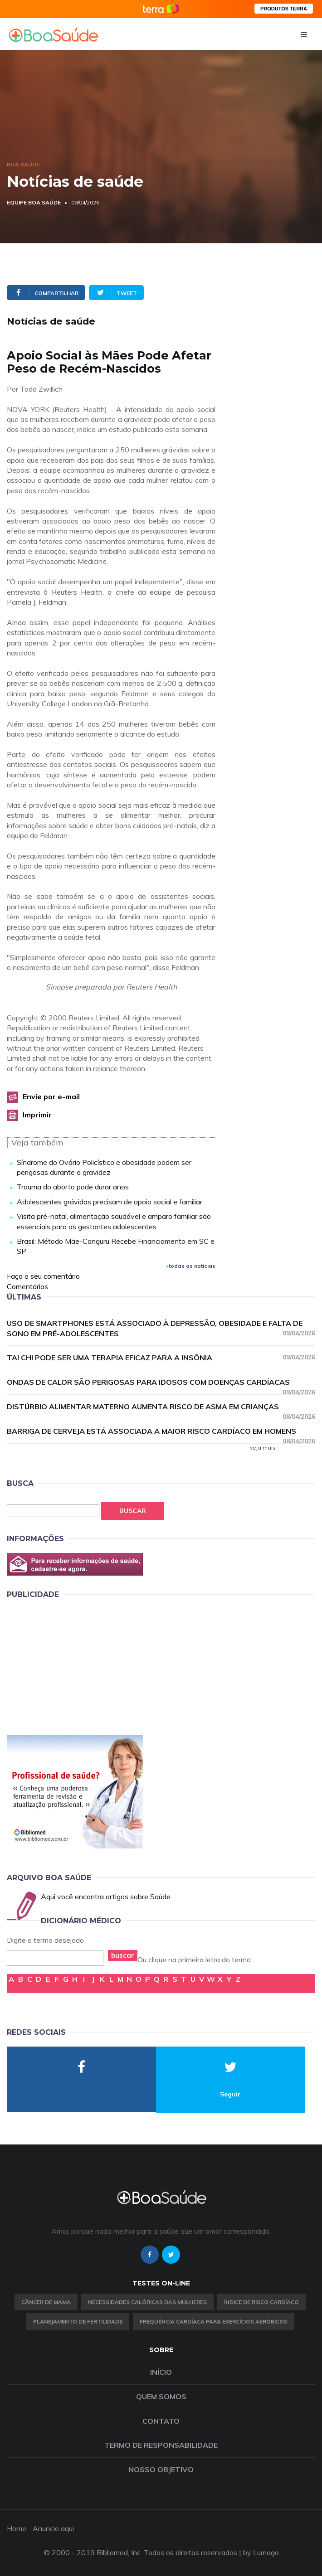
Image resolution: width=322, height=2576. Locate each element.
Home (16, 2528)
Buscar (132, 1511)
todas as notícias (190, 1265)
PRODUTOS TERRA (283, 8)
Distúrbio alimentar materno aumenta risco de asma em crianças (161, 1407)
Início (161, 2372)
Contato (161, 2421)
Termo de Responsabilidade (161, 2445)
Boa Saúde (23, 164)
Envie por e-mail (51, 1096)
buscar (122, 1955)
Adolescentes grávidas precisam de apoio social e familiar (109, 1201)
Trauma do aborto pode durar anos (73, 1186)
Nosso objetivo (161, 2469)
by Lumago (261, 2552)
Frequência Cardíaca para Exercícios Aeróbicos (214, 2321)
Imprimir (37, 1114)
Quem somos (161, 2396)
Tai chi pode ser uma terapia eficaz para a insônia (161, 1357)
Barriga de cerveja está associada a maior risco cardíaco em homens (161, 1431)
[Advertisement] (75, 1665)
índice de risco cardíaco (261, 2302)
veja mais (263, 1447)
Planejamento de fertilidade (77, 2321)
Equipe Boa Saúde (34, 202)
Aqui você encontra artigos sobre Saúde (106, 1896)
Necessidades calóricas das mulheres (147, 2302)
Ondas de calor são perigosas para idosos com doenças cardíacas (161, 1382)
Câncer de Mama (46, 2302)
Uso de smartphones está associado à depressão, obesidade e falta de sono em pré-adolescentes (161, 1328)
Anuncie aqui (53, 2528)
